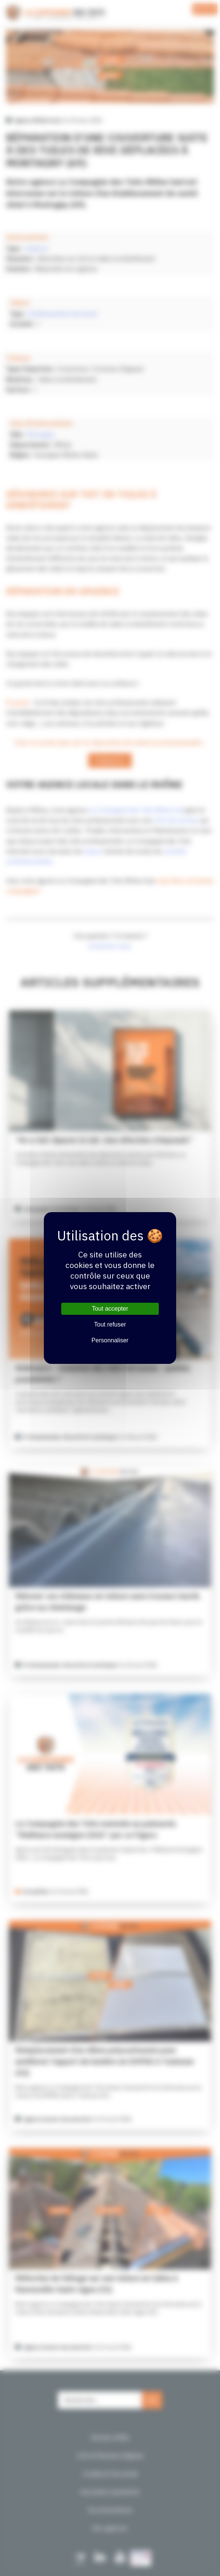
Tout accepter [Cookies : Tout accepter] (110, 1308)
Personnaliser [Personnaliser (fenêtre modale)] (110, 1340)
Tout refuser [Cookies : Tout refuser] (110, 1324)
